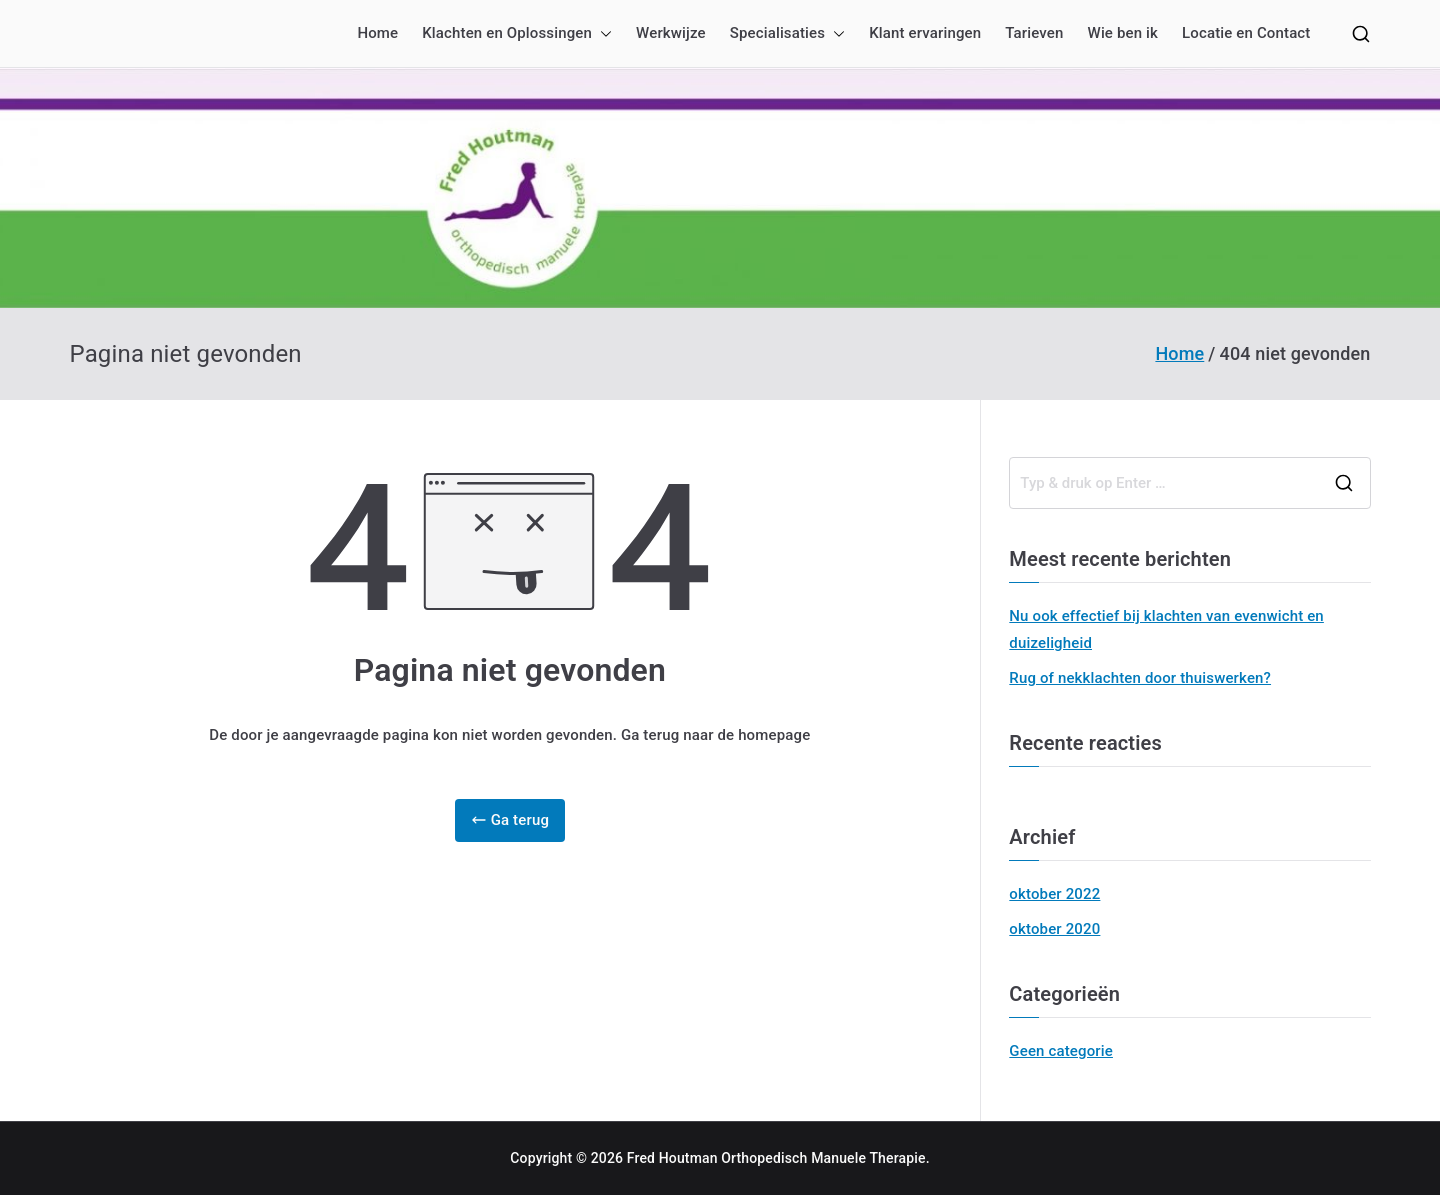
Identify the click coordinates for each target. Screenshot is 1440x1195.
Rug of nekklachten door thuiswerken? (1140, 678)
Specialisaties (787, 33)
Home (377, 33)
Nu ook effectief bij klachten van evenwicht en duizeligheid (1166, 629)
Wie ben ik (1123, 33)
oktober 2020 (1054, 929)
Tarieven (1034, 33)
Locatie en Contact (1246, 33)
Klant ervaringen (925, 33)
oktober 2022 (1054, 894)
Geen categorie (1061, 1051)
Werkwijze (671, 33)
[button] (602, 33)
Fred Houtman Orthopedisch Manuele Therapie (776, 1158)
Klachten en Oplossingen (517, 33)
